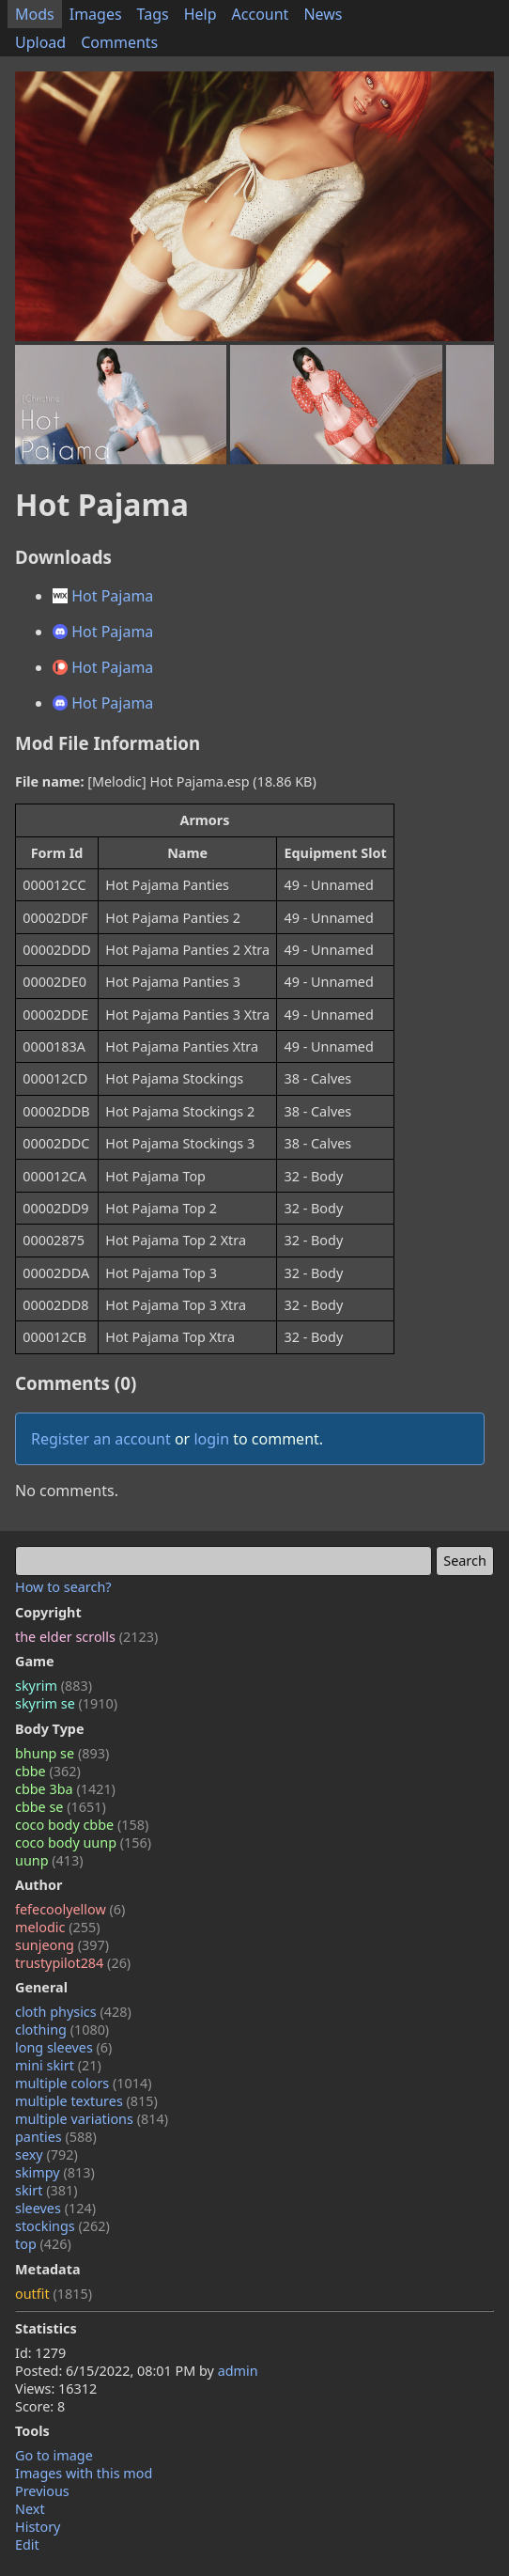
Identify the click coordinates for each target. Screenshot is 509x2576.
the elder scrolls (86, 1637)
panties (56, 2137)
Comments (119, 42)
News (322, 14)
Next (30, 2509)
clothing (62, 2029)
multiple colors (83, 2083)
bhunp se (62, 1753)
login (211, 1439)
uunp (49, 1860)
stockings (62, 2226)
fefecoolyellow (70, 1909)
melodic (57, 1927)
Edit (27, 2544)
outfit (53, 2294)
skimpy (55, 2172)
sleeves (55, 2208)
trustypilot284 (73, 1963)
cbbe (48, 1771)
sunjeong (62, 1945)
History (37, 2527)
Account (260, 14)
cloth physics (73, 2012)
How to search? (63, 1587)
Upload (40, 42)
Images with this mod (83, 2473)
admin (238, 2371)
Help (200, 14)
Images (95, 14)
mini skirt (58, 2065)
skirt (46, 2190)
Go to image (54, 2455)
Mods (34, 14)
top (43, 2244)
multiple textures (86, 2101)
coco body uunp (83, 1842)
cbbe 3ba (65, 1789)
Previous (42, 2491)
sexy (46, 2154)
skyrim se (66, 1703)
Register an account (101, 1439)
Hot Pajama (103, 595)
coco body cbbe (81, 1825)
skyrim (53, 1685)
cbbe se (60, 1807)
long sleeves (63, 2047)
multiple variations (91, 2119)
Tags (153, 14)
